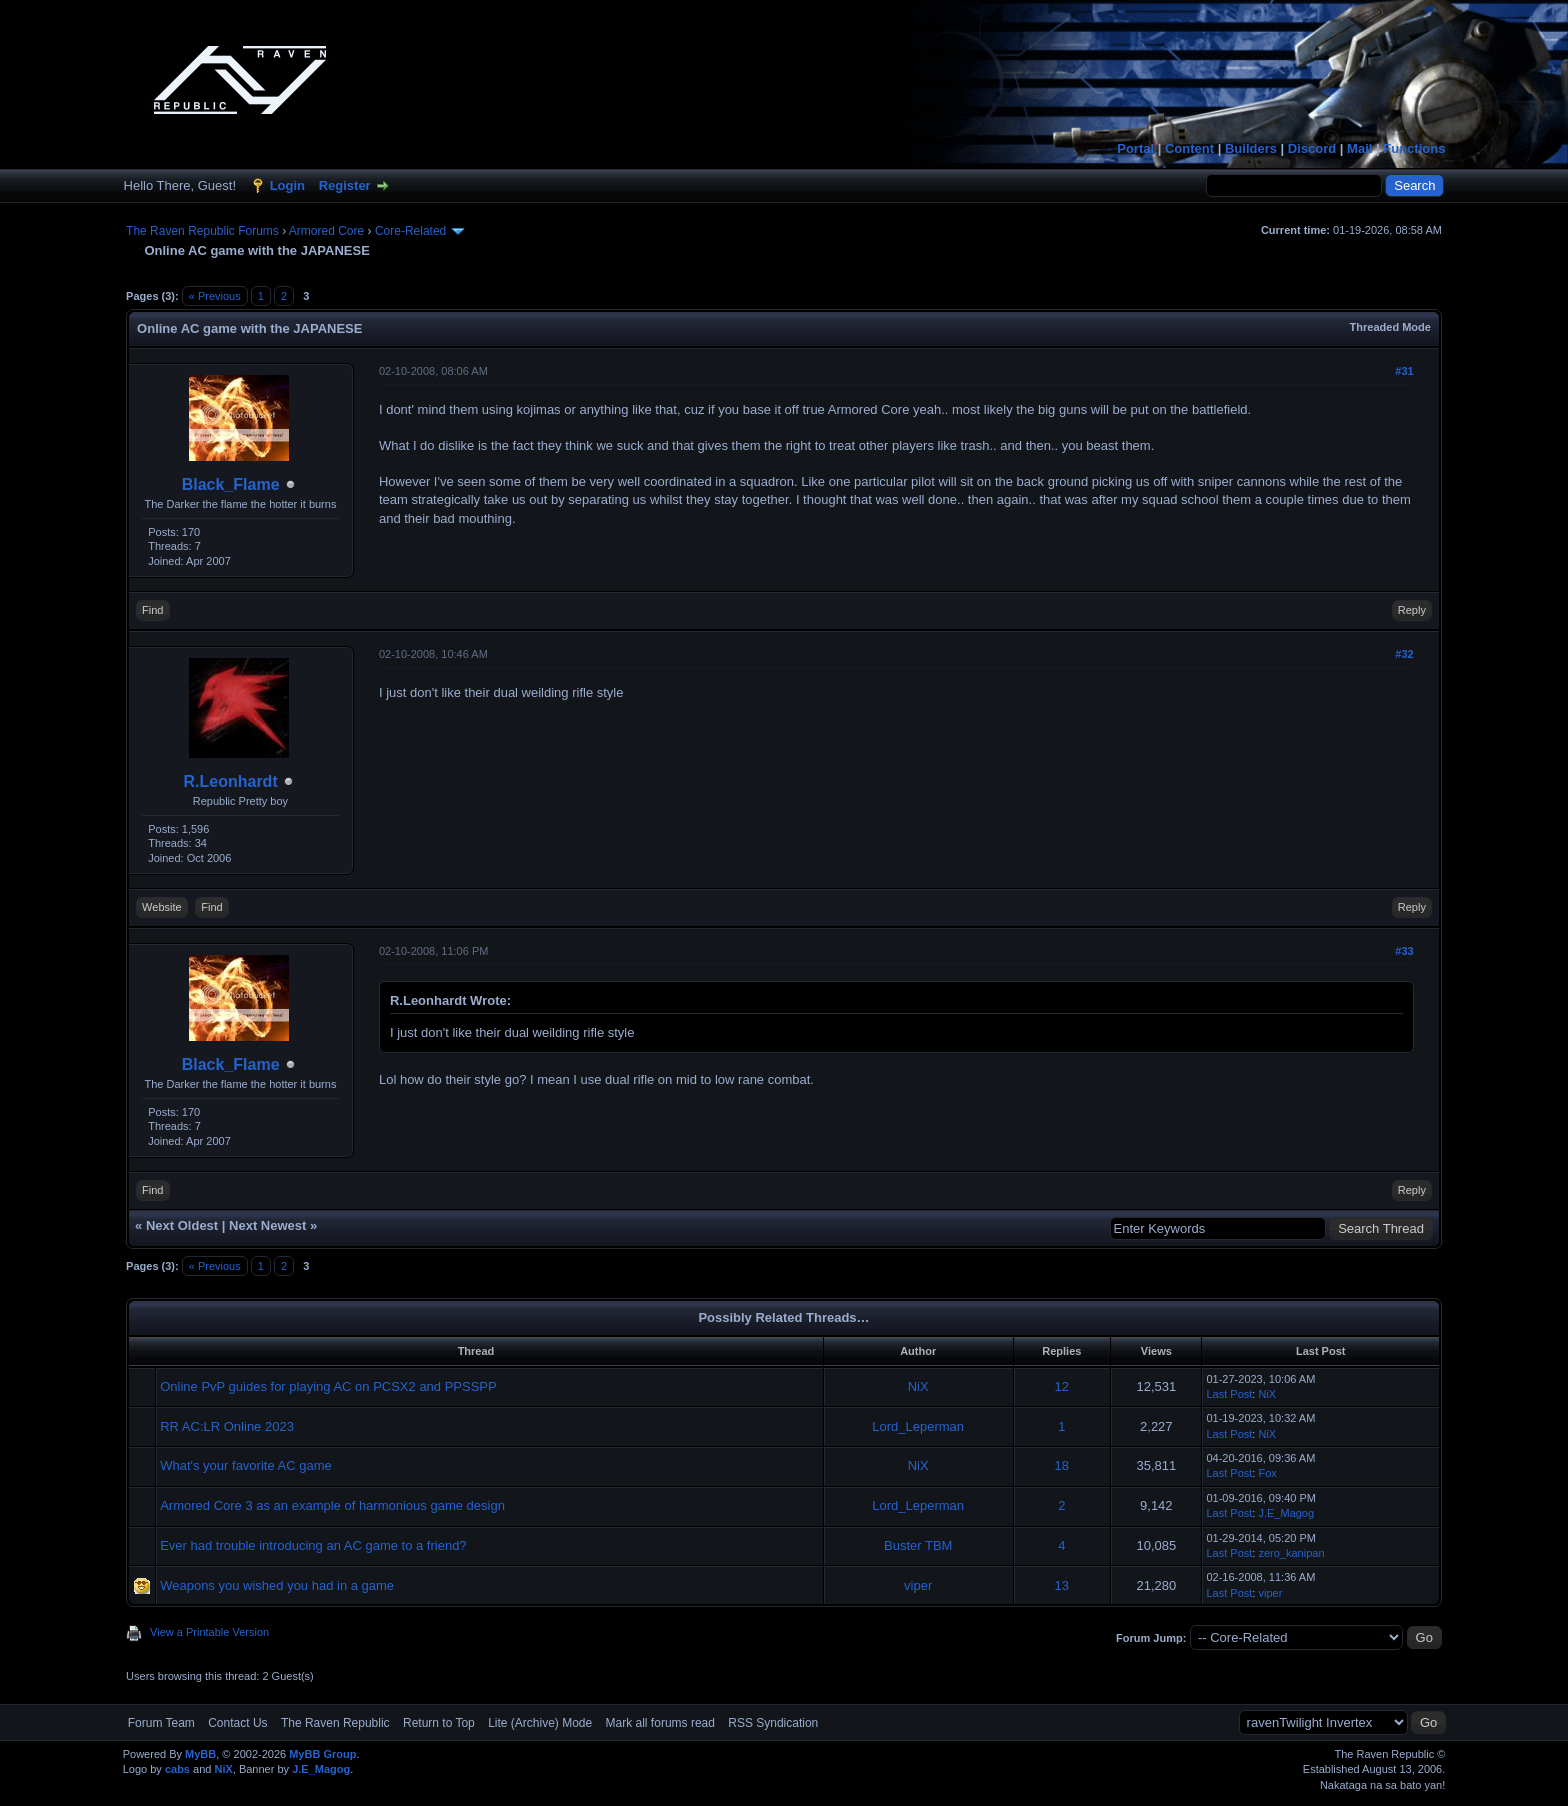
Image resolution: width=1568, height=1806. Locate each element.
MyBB (200, 1754)
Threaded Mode (1390, 327)
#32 (1404, 654)
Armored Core (326, 231)
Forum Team (161, 1723)
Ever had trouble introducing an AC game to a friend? (313, 1545)
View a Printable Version (209, 1632)
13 (1062, 1585)
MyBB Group (322, 1754)
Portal (1135, 148)
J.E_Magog (1286, 1513)
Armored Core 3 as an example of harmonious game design (332, 1505)
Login (287, 185)
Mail (1359, 148)
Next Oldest (182, 1225)
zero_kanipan (1291, 1553)
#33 (1404, 951)
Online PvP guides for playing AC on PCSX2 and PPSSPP (328, 1386)
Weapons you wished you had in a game (277, 1585)
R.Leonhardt (231, 781)
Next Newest (267, 1225)
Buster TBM (918, 1545)
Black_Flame (231, 484)
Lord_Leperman (918, 1426)
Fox (1267, 1473)
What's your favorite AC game (246, 1465)
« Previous (215, 296)
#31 (1404, 371)
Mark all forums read (660, 1723)
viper (918, 1585)
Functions (1414, 148)
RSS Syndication (773, 1723)
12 (1062, 1386)
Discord (1312, 148)
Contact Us (237, 1723)
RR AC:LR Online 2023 (227, 1426)
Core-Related (410, 231)
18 (1062, 1465)
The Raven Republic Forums (202, 231)
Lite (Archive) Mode (540, 1723)
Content (1189, 148)
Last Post (1229, 1394)
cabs (177, 1769)
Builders (1251, 148)
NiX (918, 1386)
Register (345, 185)
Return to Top (439, 1723)
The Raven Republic (335, 1723)
